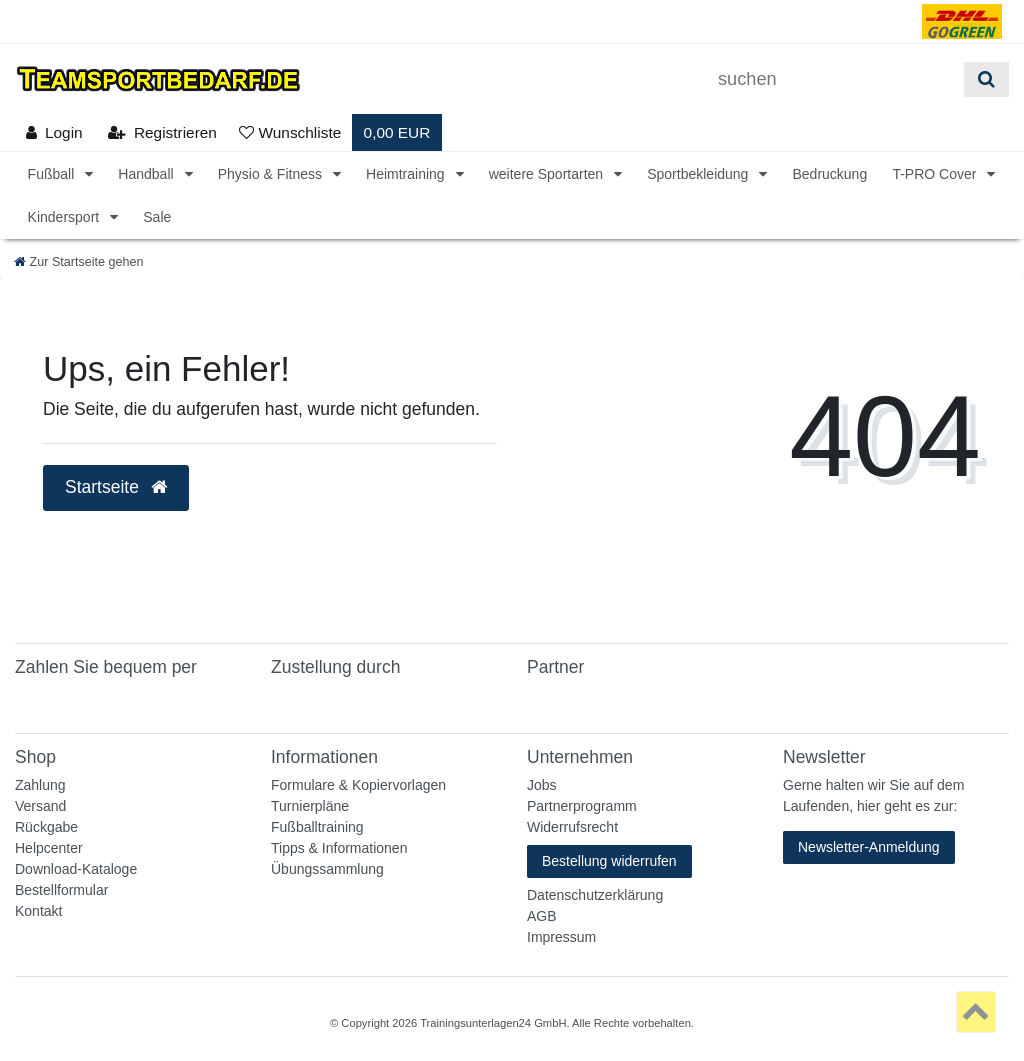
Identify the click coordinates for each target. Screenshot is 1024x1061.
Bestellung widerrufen (609, 861)
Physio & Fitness (272, 174)
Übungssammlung (327, 869)
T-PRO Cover (936, 174)
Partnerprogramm (582, 806)
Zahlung (40, 785)
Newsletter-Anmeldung (869, 847)
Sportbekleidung (699, 174)
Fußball (53, 174)
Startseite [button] (116, 487)
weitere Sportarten (548, 174)
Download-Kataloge (76, 869)
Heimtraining (407, 174)
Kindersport (65, 217)
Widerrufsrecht (572, 827)
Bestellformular (61, 890)
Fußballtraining (317, 827)
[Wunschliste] (290, 132)
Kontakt (38, 911)
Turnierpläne (310, 806)
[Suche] (986, 79)
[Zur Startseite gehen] (79, 262)
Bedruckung (829, 174)
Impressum (561, 937)
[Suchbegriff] (834, 79)
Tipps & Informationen (339, 848)
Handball (147, 174)
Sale (157, 217)
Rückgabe (46, 827)
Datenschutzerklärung (595, 895)
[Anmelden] (54, 132)
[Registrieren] (162, 132)
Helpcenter (49, 848)
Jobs (542, 785)
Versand (40, 806)
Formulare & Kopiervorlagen (358, 785)
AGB (542, 916)
